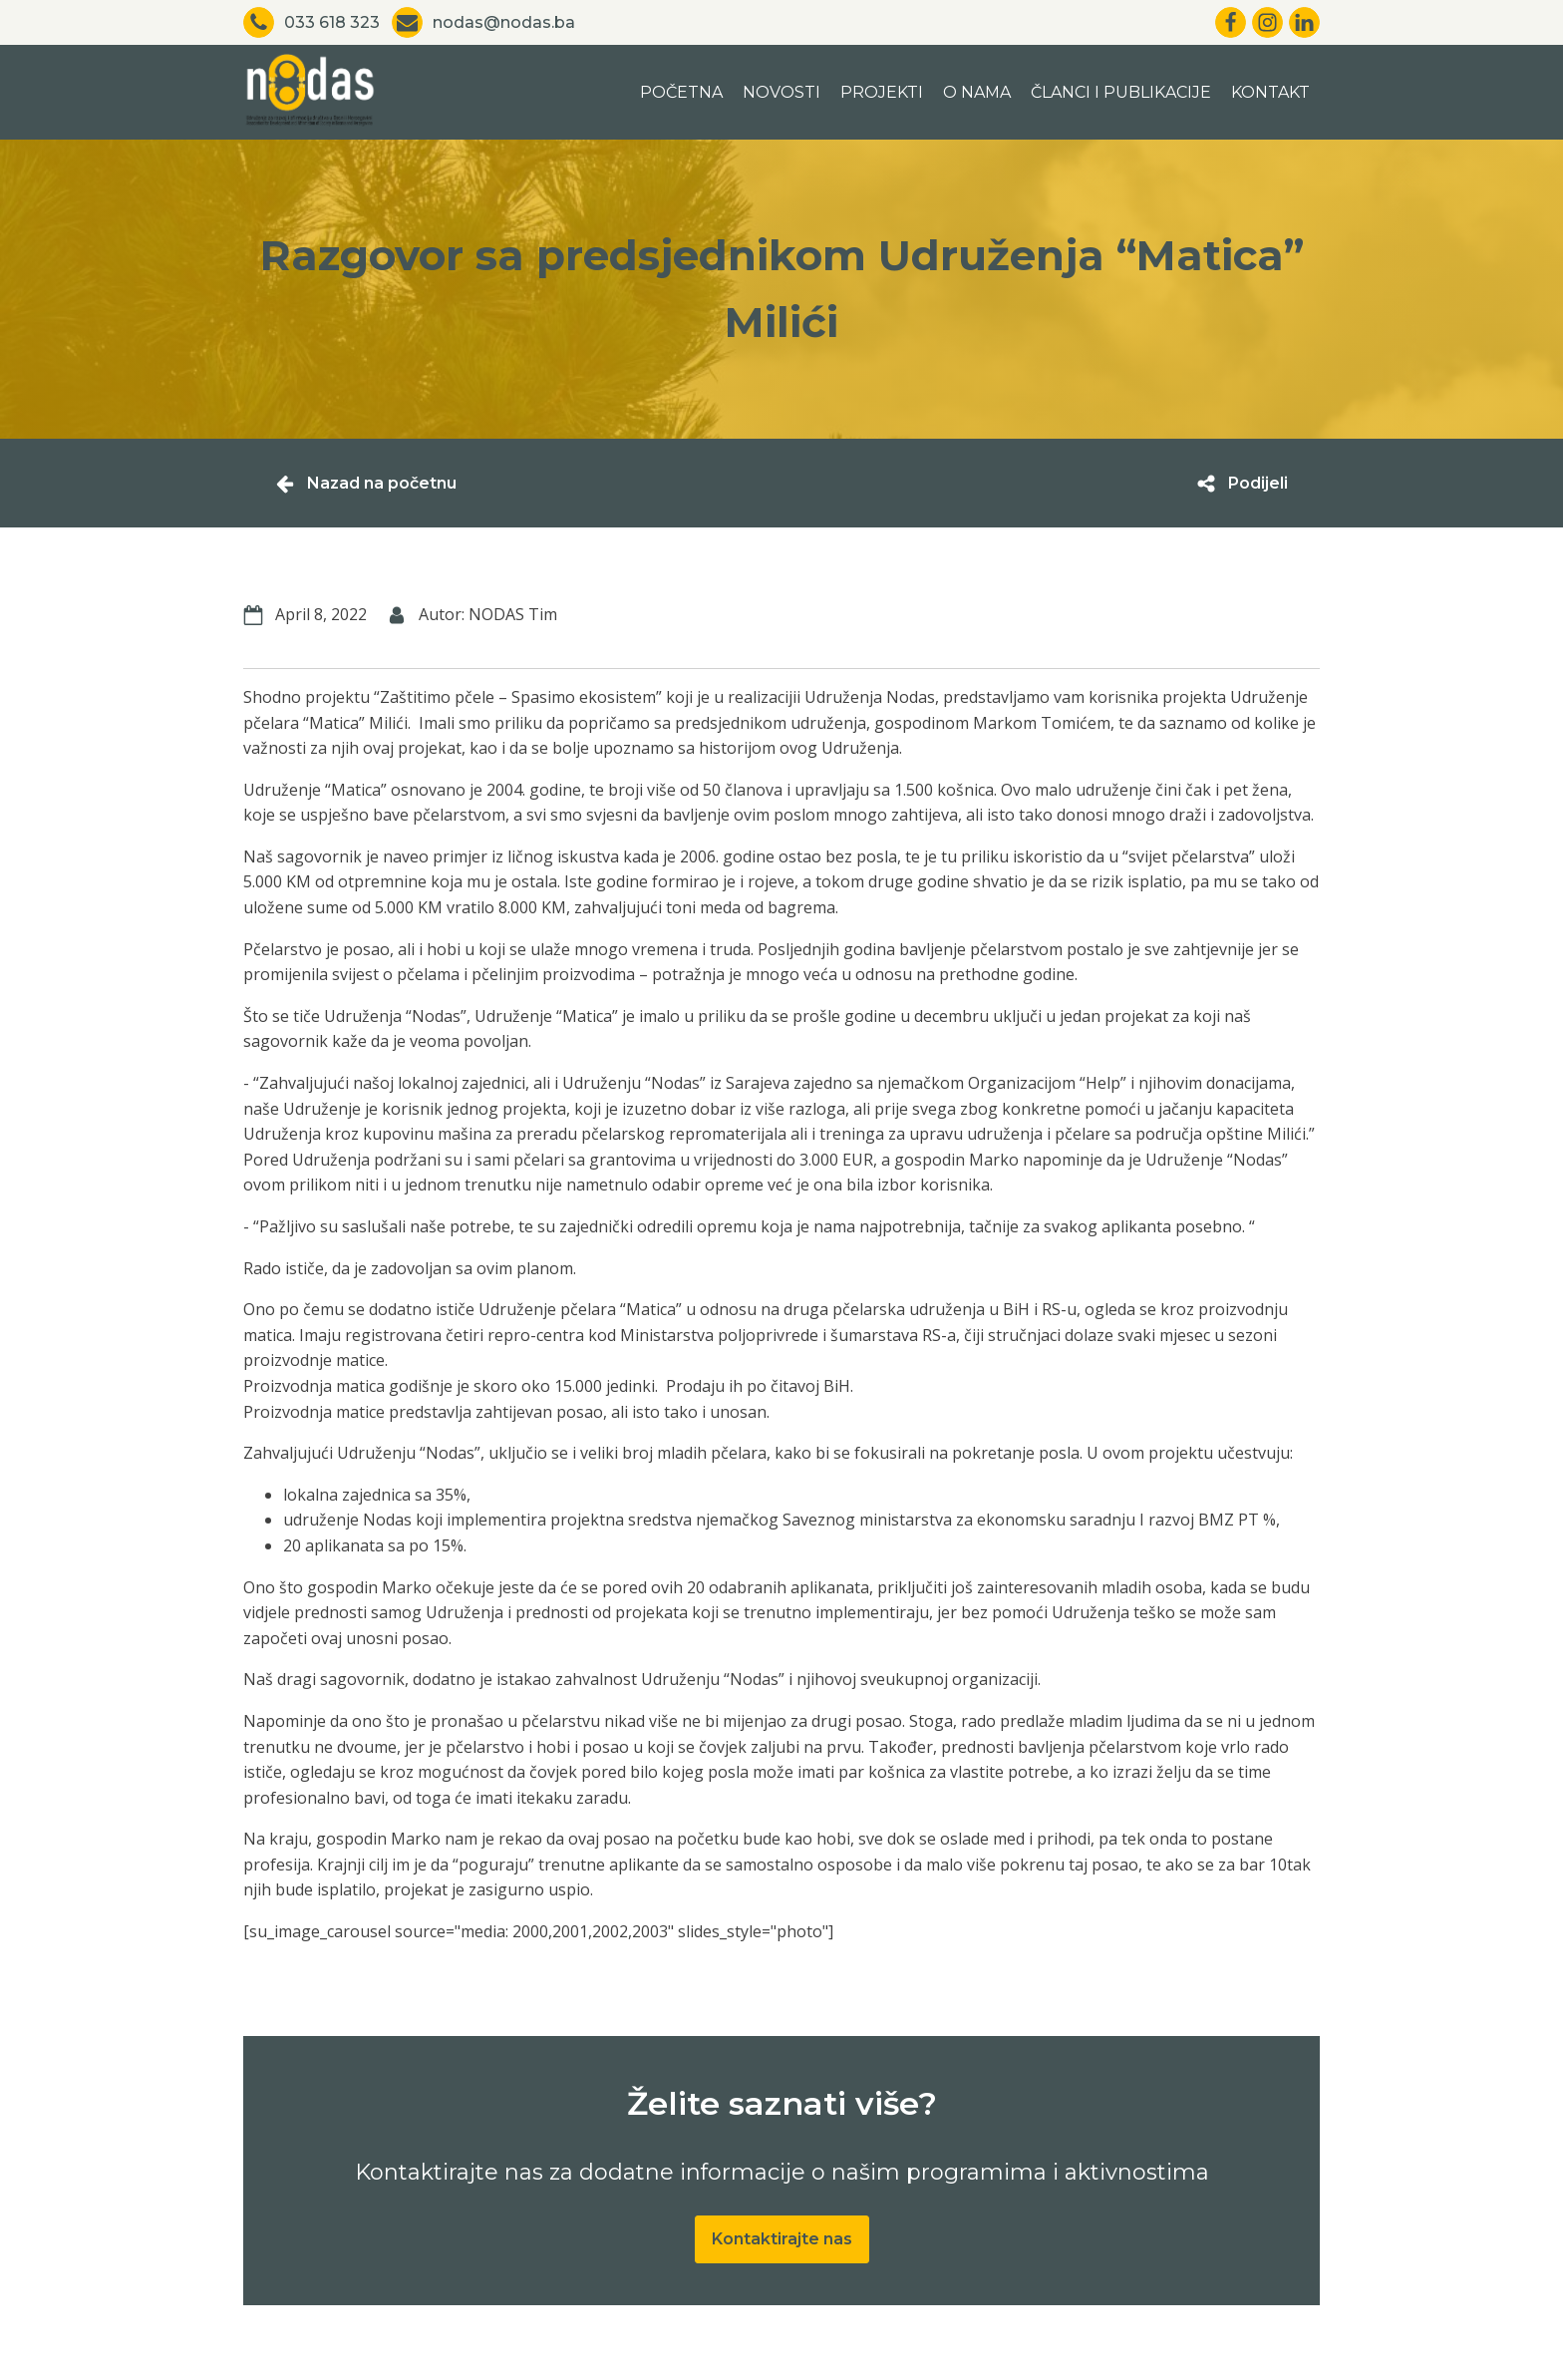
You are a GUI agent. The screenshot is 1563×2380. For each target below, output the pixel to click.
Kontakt (1270, 92)
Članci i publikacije (1121, 92)
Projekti (881, 92)
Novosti (781, 92)
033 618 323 (332, 22)
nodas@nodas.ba (504, 22)
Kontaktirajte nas (782, 2238)
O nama (977, 92)
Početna (681, 92)
